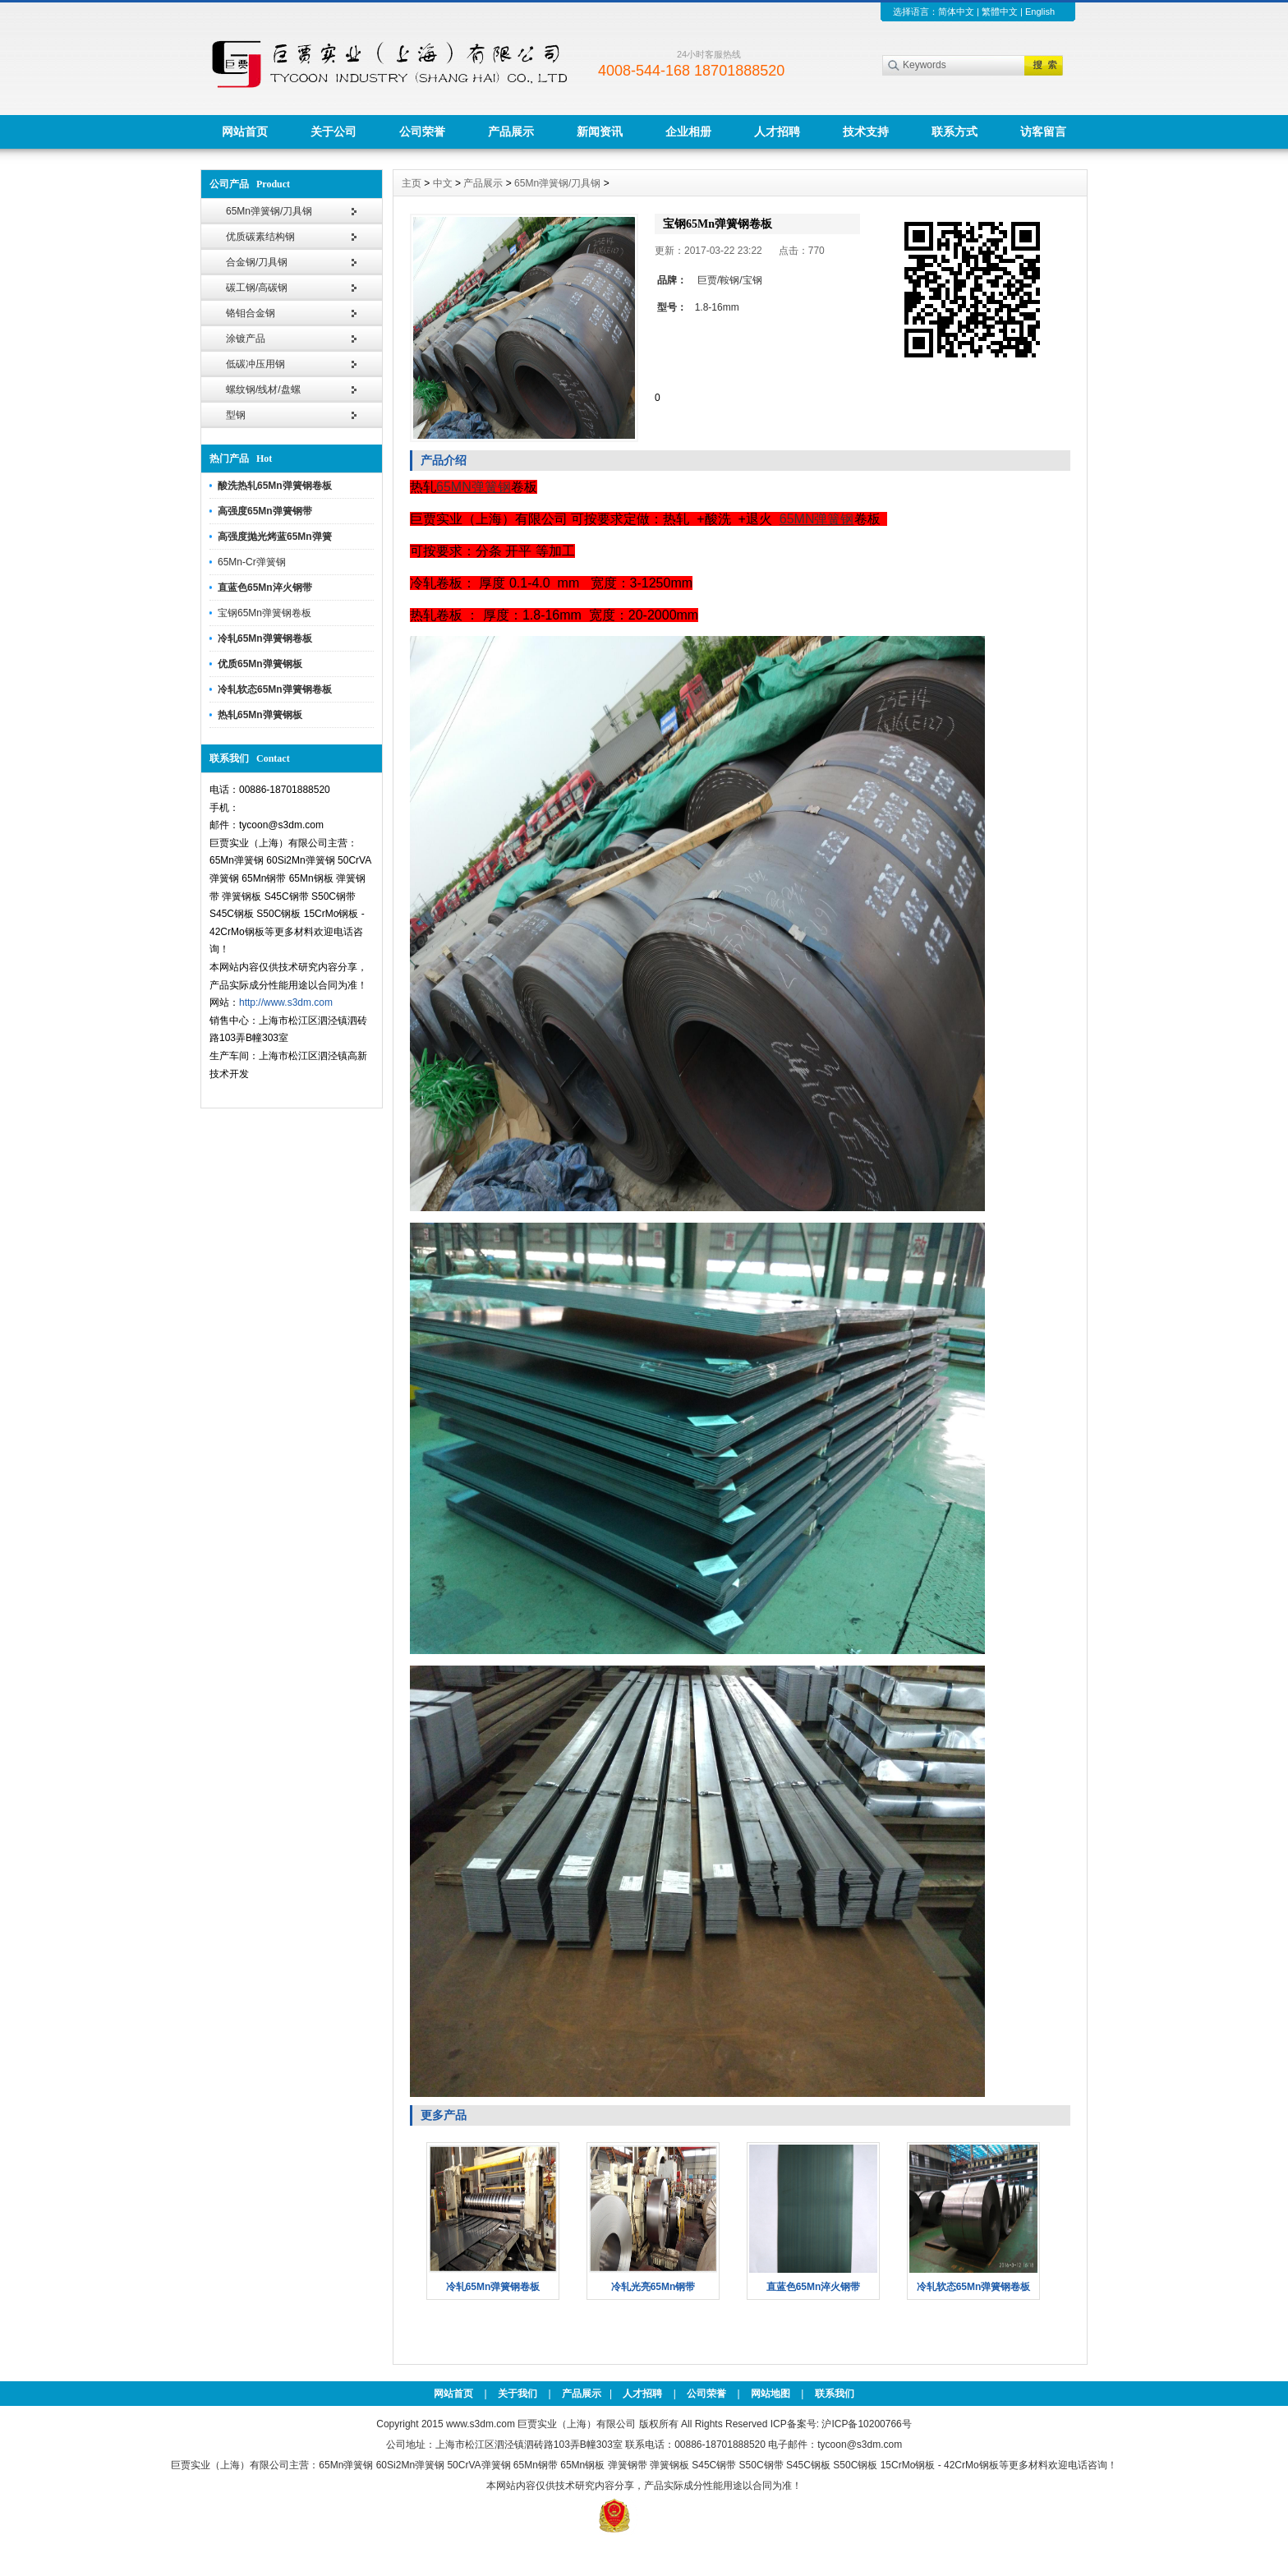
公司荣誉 (422, 131)
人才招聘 (777, 131)
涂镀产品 (245, 338)
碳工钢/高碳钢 (257, 287)
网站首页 (245, 131)
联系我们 (834, 2393)
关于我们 (517, 2393)
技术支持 (866, 131)
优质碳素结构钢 (260, 236)
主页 (411, 183)
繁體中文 (1000, 11)
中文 (443, 183)
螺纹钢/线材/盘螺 (263, 389)
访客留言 (1043, 131)
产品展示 (511, 131)
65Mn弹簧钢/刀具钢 (269, 211)
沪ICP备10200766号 (866, 2424)
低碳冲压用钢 (255, 364)
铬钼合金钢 (250, 313)
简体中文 (956, 11)
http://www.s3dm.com (286, 1002)
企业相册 (688, 131)
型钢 (236, 415)
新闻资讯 (600, 131)
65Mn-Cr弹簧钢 (252, 562)
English (1040, 11)
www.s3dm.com (480, 2424)
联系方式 (955, 131)
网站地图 (770, 2393)
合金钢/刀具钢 (257, 262)
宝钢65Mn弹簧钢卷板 (264, 613)
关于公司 (333, 131)
